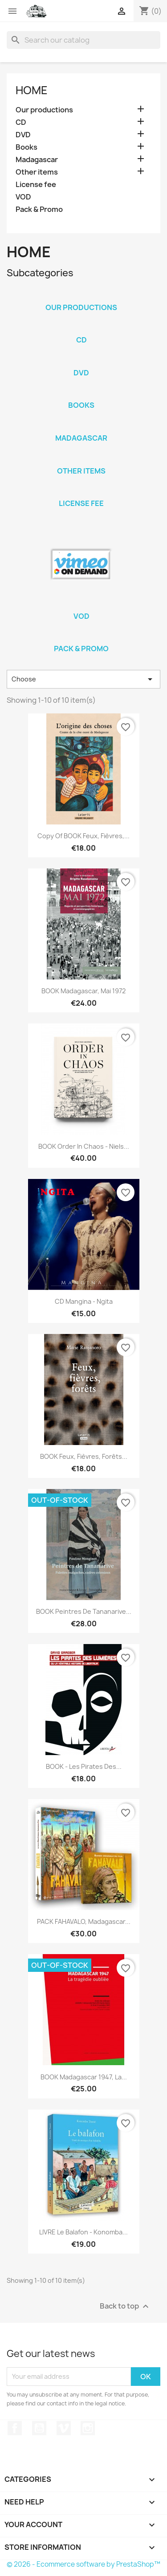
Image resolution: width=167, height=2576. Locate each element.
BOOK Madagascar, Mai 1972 (83, 991)
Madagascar (37, 159)
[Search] (83, 40)
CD (21, 122)
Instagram (88, 2428)
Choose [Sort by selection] (83, 679)
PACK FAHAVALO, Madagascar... (83, 1921)
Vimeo (64, 2428)
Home (32, 90)
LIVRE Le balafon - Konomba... (83, 2232)
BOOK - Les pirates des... (84, 1766)
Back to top (125, 2306)
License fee (36, 184)
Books (26, 147)
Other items (37, 172)
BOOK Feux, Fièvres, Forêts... (83, 1456)
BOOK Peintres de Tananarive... (83, 1611)
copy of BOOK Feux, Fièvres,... (83, 836)
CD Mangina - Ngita (84, 1301)
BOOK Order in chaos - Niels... (83, 1146)
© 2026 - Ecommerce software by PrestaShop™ (83, 2564)
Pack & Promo (39, 209)
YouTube (39, 2428)
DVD (23, 134)
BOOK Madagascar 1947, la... (84, 2077)
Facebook (15, 2428)
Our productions (44, 110)
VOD (23, 197)
